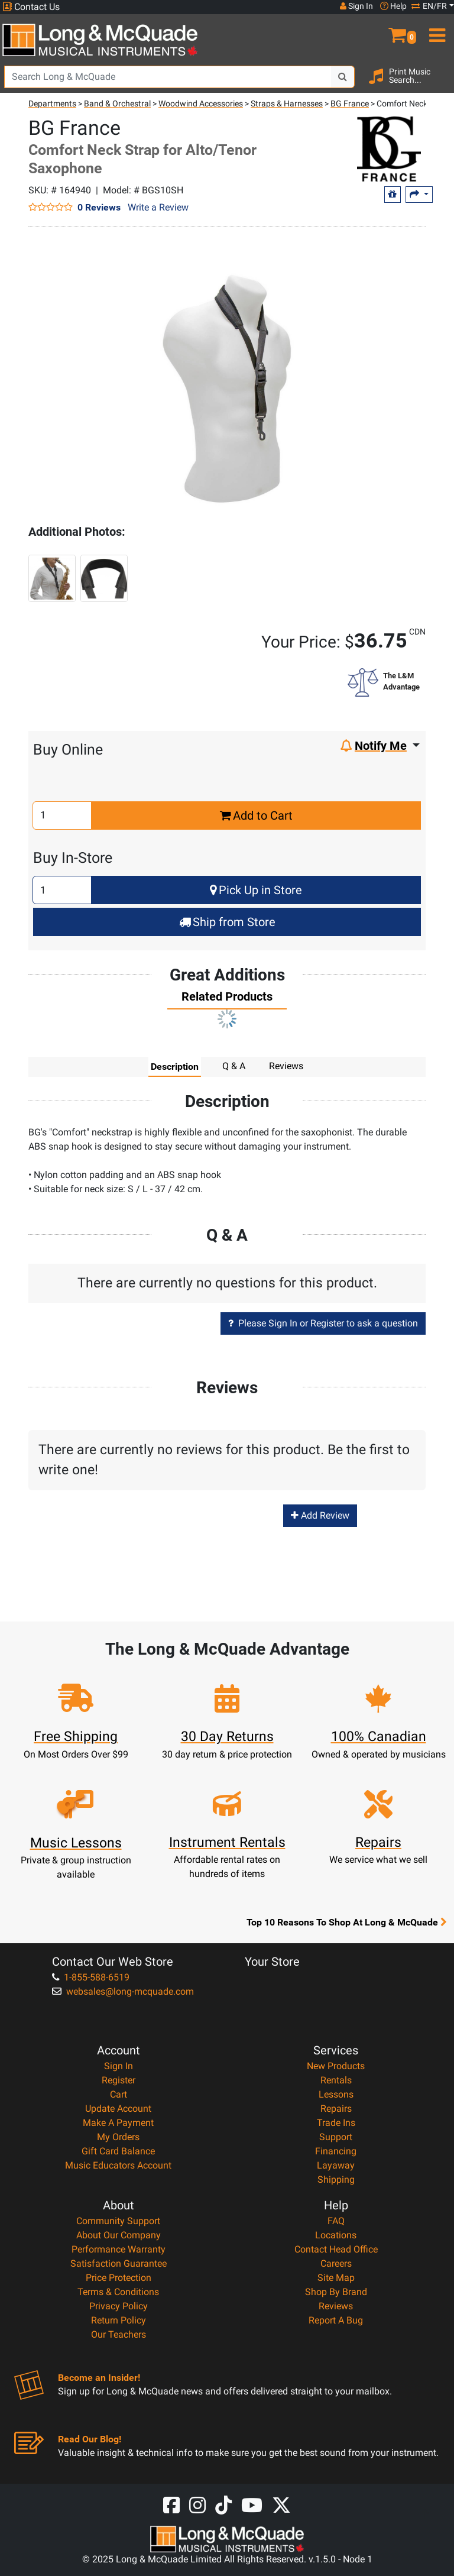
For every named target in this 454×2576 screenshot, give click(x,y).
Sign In (118, 2066)
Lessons (336, 2094)
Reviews (336, 2306)
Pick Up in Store (256, 890)
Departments (52, 103)
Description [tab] (175, 1066)
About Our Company (118, 2235)
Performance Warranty (119, 2249)
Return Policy (118, 2320)
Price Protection (118, 2277)
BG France (349, 103)
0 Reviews (99, 207)
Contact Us (31, 6)
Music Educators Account (118, 2165)
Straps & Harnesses (287, 103)
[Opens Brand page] (350, 149)
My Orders (118, 2137)
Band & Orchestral (117, 103)
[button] (397, 30)
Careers (336, 2263)
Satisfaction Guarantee (118, 2263)
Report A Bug (336, 2320)
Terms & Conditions (118, 2291)
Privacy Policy (118, 2306)
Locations (335, 2235)
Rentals (336, 2080)
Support (335, 2137)
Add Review (320, 1515)
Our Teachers (118, 2334)
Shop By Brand (336, 2291)
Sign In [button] (356, 6)
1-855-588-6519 (90, 1977)
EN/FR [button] (429, 6)
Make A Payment (118, 2122)
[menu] (435, 30)
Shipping (336, 2179)
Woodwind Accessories (200, 103)
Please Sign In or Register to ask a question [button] (323, 1323)
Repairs (336, 2108)
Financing (335, 2151)
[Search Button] (343, 77)
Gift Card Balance (118, 2151)
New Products (336, 2066)
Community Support (118, 2221)
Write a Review (158, 207)
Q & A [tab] (233, 1066)
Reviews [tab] (286, 1066)
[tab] (227, 999)
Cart (118, 2094)
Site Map (336, 2277)
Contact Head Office (336, 2249)
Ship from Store (227, 922)
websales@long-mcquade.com (123, 1991)
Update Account (118, 2108)
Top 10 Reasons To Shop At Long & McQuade (346, 1922)
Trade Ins (336, 2122)
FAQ (336, 2221)
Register (118, 2080)
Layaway (336, 2165)
